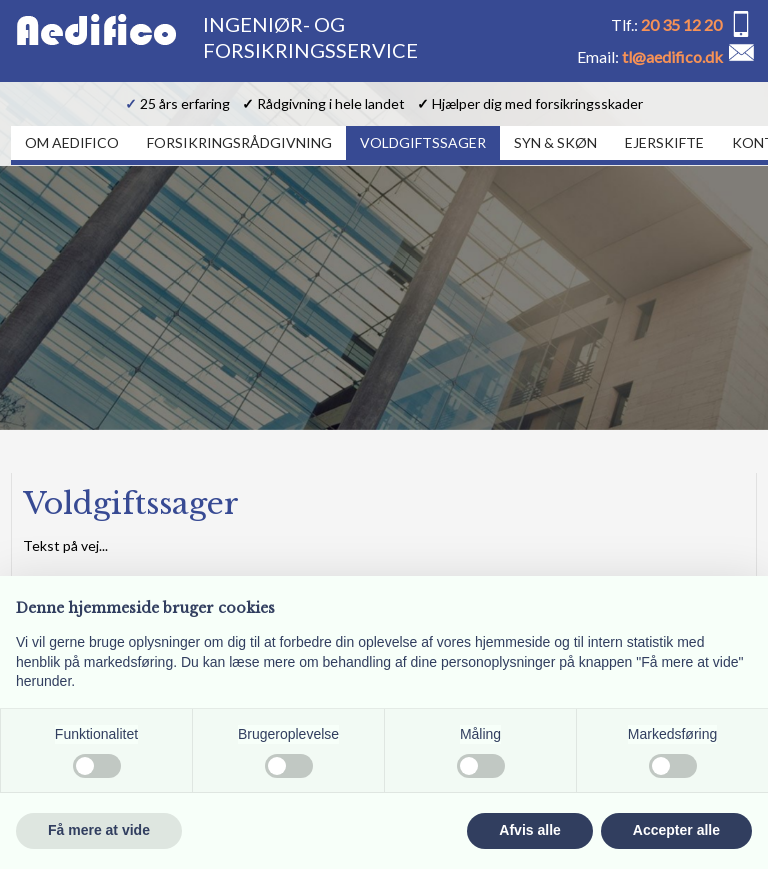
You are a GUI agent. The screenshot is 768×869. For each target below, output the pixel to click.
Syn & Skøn (555, 142)
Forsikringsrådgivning (239, 142)
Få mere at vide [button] (99, 830)
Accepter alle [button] (676, 830)
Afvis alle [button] (529, 830)
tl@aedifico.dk (672, 56)
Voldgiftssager (423, 142)
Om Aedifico (72, 142)
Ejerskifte (664, 142)
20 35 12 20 (681, 24)
